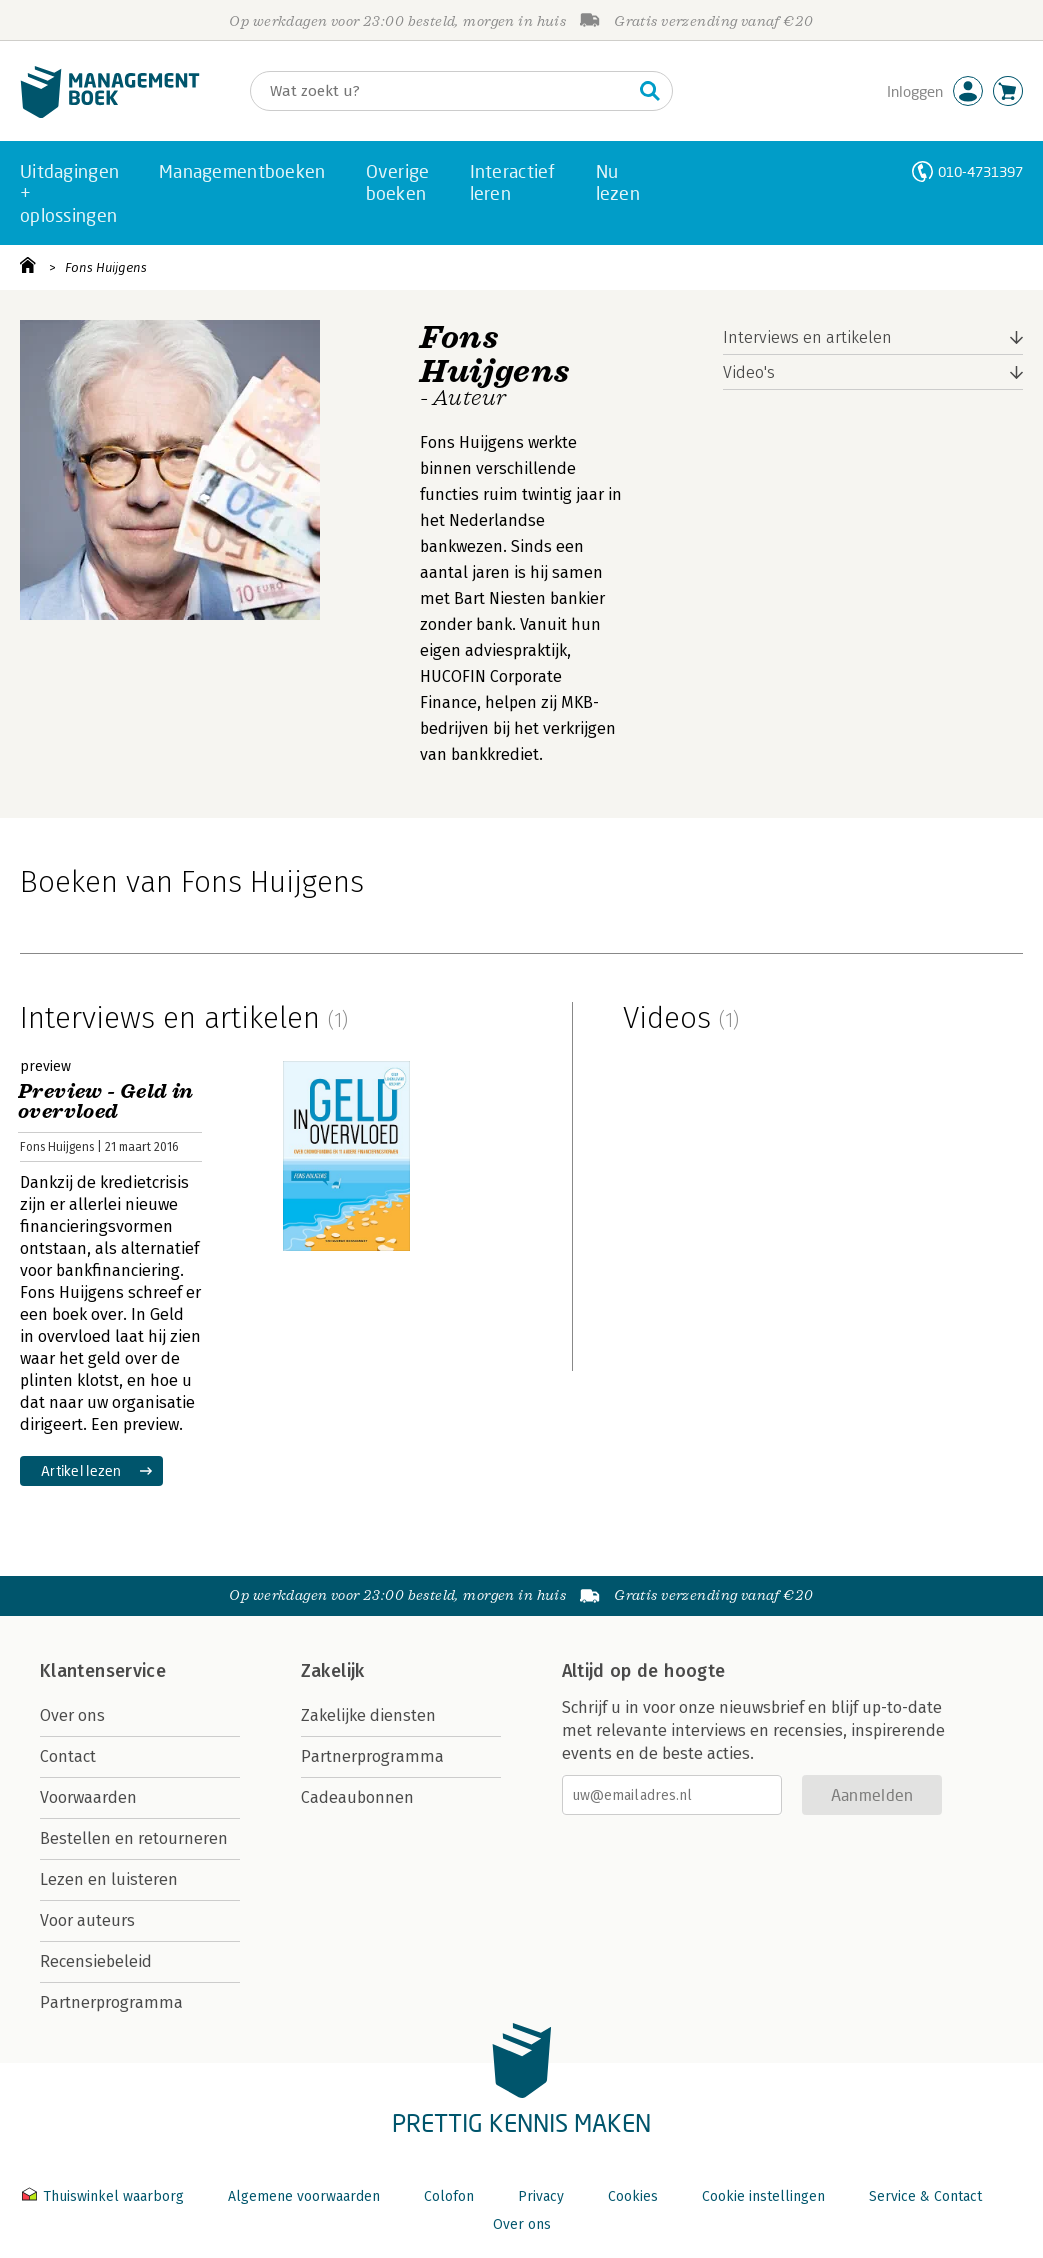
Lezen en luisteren (109, 1879)
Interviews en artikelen (807, 337)
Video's (749, 372)
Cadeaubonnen (357, 1797)
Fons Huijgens (106, 267)
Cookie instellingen (763, 2196)
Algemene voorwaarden (304, 2196)
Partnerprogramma (111, 2002)
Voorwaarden (88, 1797)
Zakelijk (333, 1671)
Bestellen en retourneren (134, 1838)
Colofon (449, 2196)
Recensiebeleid (96, 1961)
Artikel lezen (81, 1470)
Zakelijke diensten (368, 1715)
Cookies (633, 2196)
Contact (68, 1756)
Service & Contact (925, 2196)
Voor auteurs (87, 1920)
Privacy (541, 2196)
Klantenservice (103, 1671)
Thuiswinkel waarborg (105, 2196)
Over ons (72, 1715)
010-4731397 (980, 171)
